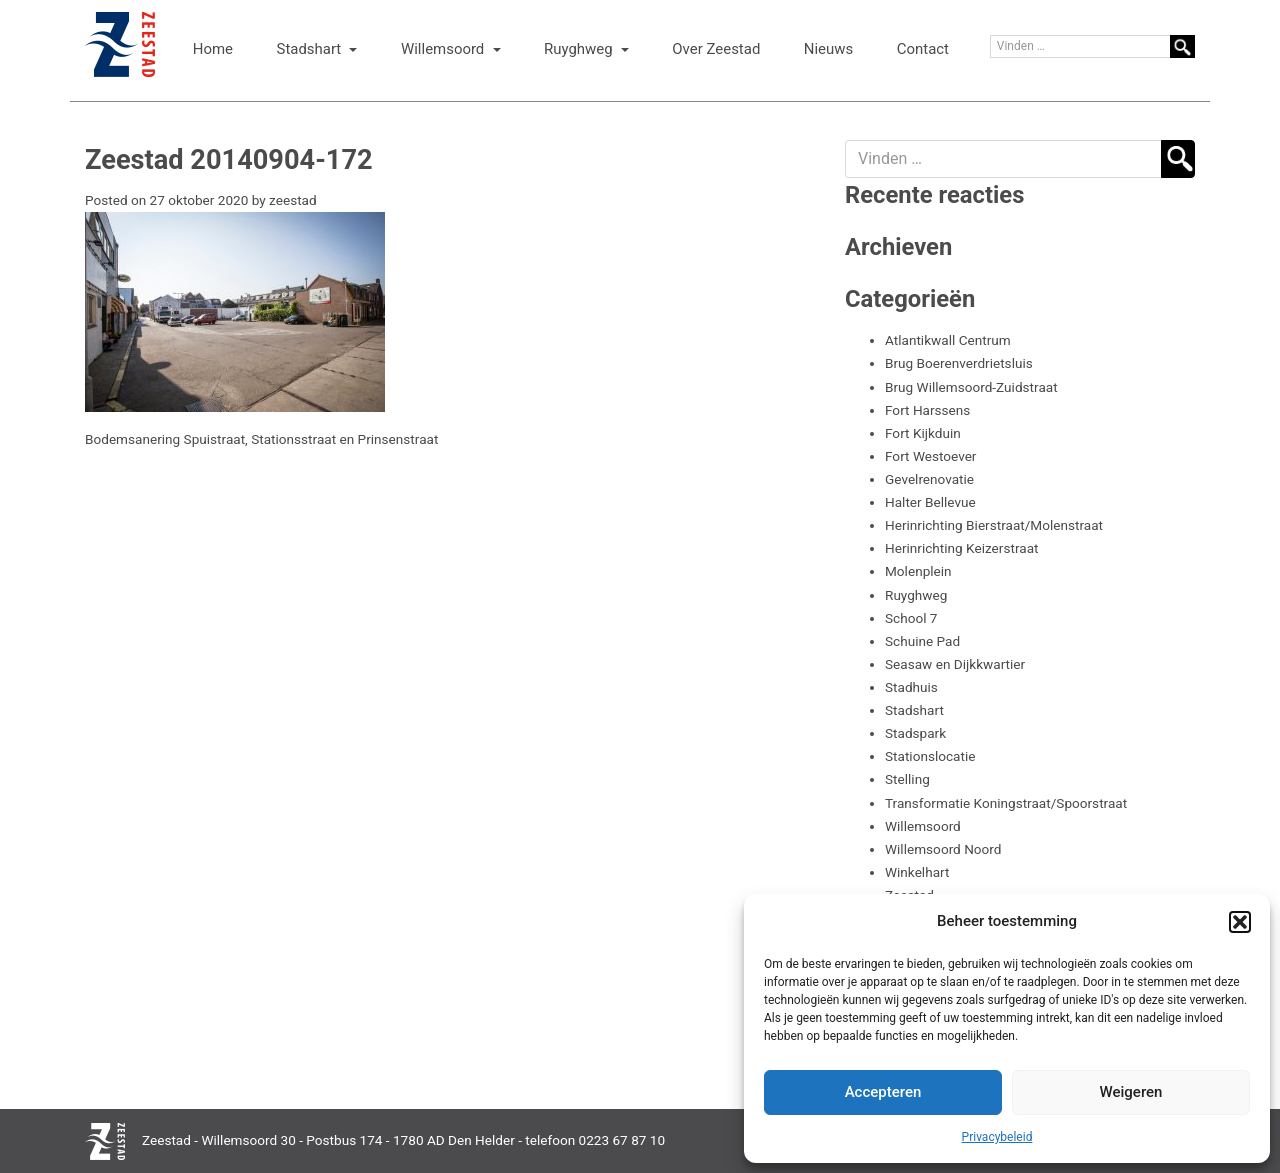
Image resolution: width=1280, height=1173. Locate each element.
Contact (923, 49)
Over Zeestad (716, 49)
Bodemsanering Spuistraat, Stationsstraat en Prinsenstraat (261, 439)
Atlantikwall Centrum (948, 340)
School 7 (911, 618)
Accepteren (883, 1092)
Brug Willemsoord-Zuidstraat (971, 387)
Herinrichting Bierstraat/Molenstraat (994, 525)
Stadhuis (911, 687)
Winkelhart (917, 872)
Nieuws (828, 49)
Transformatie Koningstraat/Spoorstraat (1006, 803)
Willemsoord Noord (943, 849)
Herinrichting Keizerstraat (961, 548)
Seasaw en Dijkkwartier (955, 664)
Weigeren (1131, 1092)
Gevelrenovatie (929, 479)
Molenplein (918, 571)
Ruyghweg (580, 49)
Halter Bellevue (930, 502)
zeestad (293, 200)
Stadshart (311, 49)
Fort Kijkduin (923, 433)
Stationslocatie (930, 756)
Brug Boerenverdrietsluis (959, 363)
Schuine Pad (922, 641)
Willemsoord (444, 49)
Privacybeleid (997, 1137)
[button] (1240, 922)
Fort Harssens (927, 410)
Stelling (907, 779)
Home (213, 49)
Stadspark (915, 733)
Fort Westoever (930, 456)
